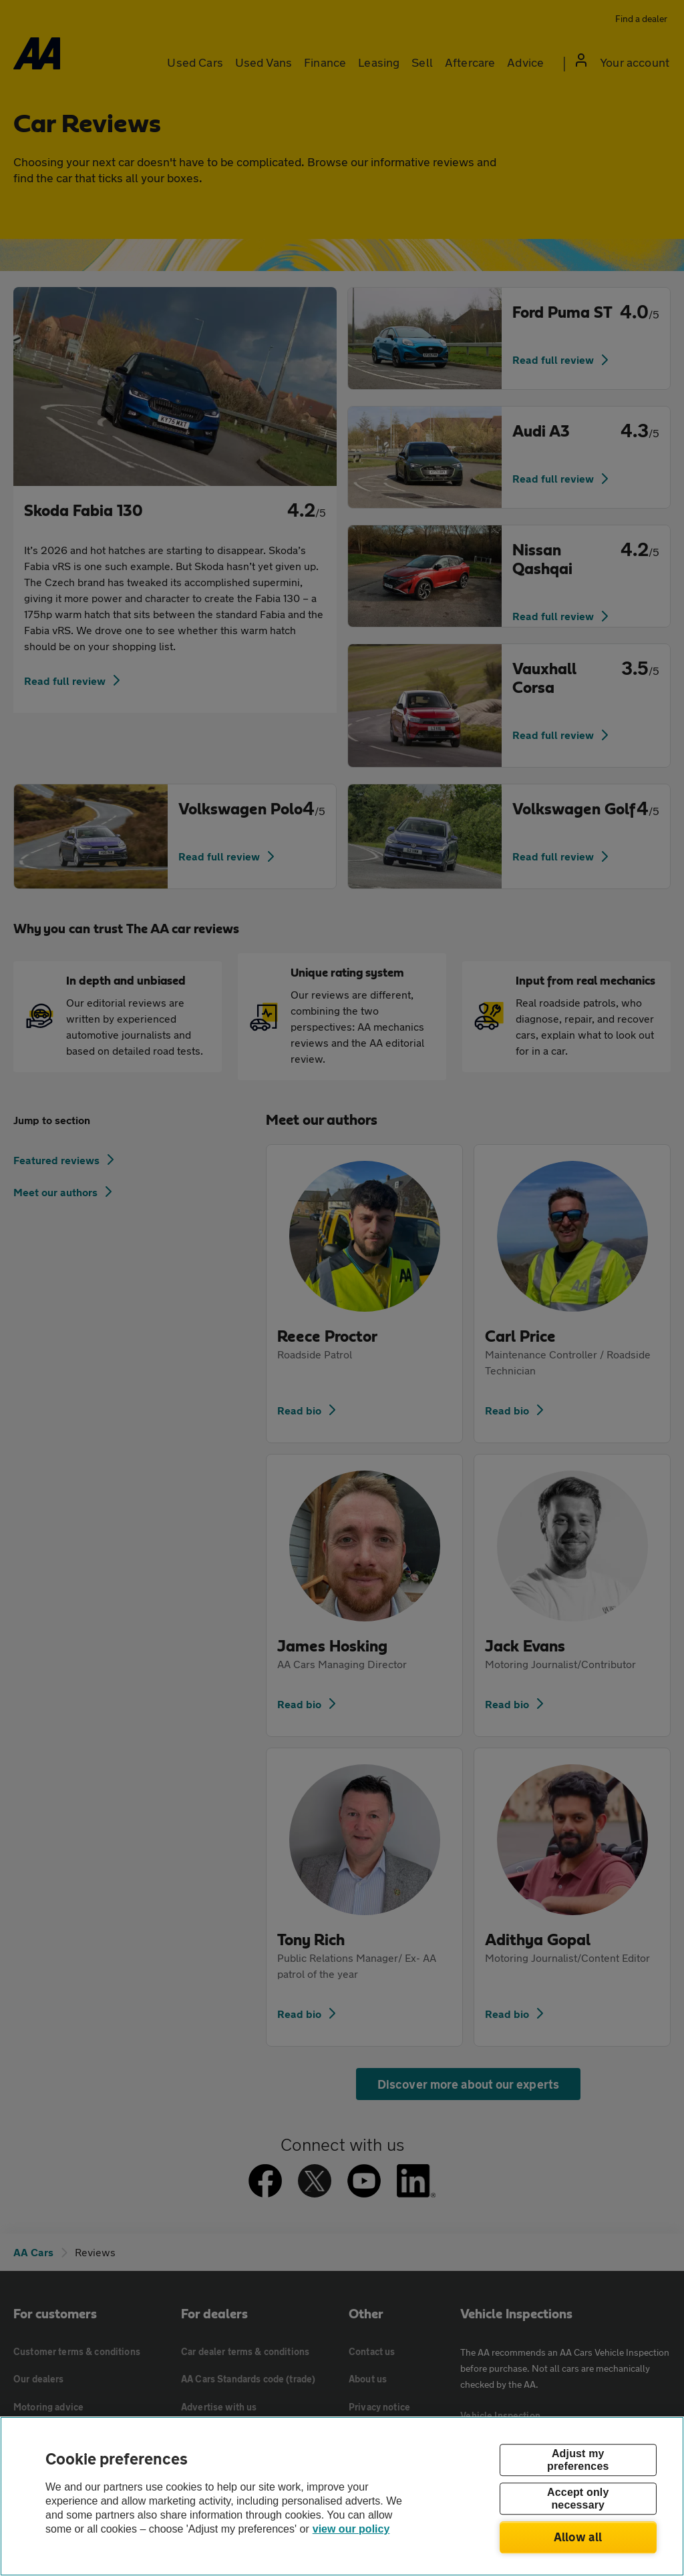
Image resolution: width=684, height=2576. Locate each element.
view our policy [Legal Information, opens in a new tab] (351, 2529)
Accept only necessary (578, 2499)
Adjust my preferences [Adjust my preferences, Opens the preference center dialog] (578, 2460)
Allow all (578, 2536)
